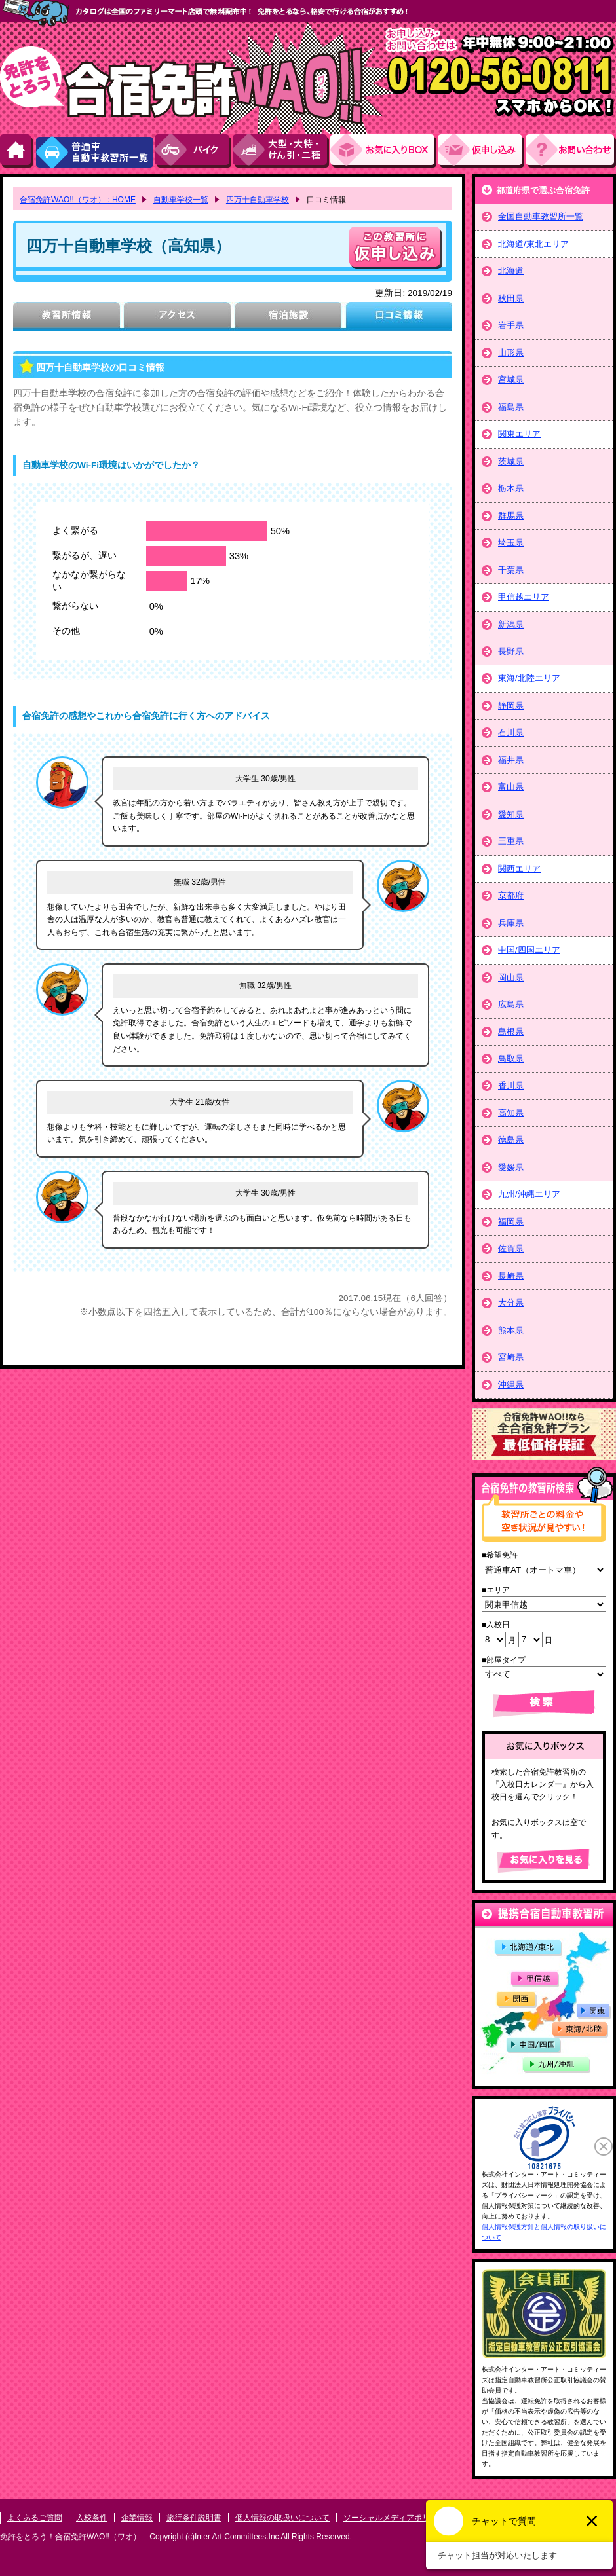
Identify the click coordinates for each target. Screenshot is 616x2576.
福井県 (511, 760)
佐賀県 (511, 1248)
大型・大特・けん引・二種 (281, 151)
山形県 (511, 353)
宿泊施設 (288, 316)
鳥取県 (511, 1058)
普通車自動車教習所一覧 (94, 151)
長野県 (511, 651)
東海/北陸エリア (529, 678)
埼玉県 (511, 542)
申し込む (395, 248)
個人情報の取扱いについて (282, 2517)
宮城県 (511, 379)
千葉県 (511, 570)
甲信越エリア (523, 597)
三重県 (511, 841)
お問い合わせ (571, 151)
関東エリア (519, 434)
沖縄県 (511, 1384)
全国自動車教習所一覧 (540, 216)
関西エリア (519, 869)
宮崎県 (511, 1357)
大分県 (511, 1303)
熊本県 (511, 1330)
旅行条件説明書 (193, 2517)
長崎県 (511, 1276)
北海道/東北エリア (533, 244)
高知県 (511, 1113)
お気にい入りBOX (384, 151)
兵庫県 (511, 923)
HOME (17, 151)
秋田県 (511, 298)
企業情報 (137, 2517)
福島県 (511, 407)
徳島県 (511, 1140)
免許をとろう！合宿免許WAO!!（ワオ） (70, 2536)
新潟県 (511, 624)
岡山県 (511, 977)
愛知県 (511, 814)
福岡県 (511, 1221)
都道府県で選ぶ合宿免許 (543, 190)
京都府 (511, 895)
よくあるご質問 (34, 2517)
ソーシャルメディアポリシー (394, 2517)
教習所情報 (66, 316)
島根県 (511, 1032)
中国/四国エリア (529, 950)
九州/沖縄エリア (529, 1194)
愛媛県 (511, 1167)
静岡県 (511, 705)
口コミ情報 (398, 316)
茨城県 (511, 461)
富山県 (511, 787)
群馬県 (511, 516)
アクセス (177, 316)
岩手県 (511, 325)
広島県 (511, 1004)
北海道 (511, 271)
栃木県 (511, 488)
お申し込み (482, 151)
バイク (194, 151)
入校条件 (91, 2517)
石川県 (511, 732)
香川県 (511, 1085)
